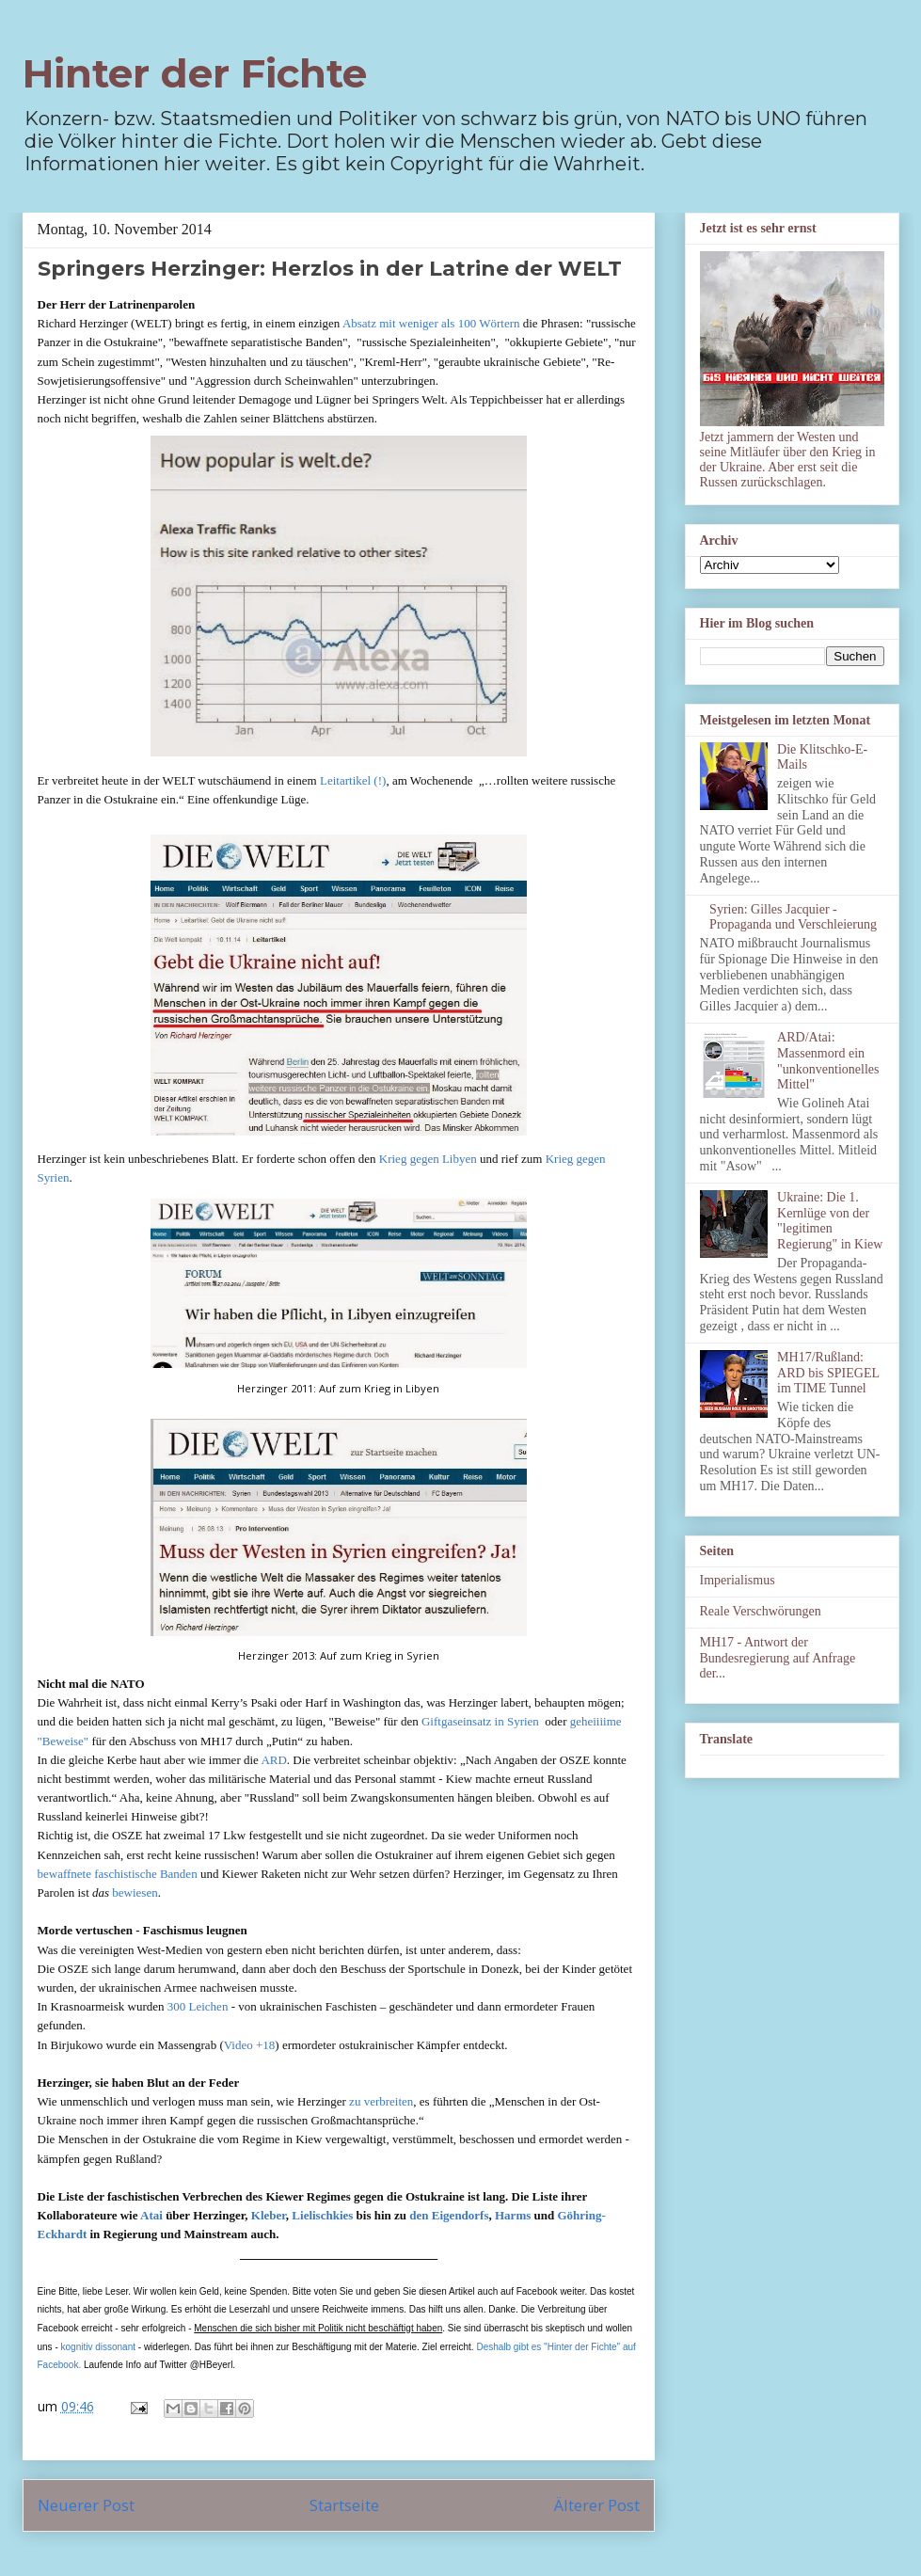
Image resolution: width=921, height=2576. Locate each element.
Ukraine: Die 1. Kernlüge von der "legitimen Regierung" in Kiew (829, 1220)
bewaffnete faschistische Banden (118, 1874)
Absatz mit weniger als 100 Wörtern (431, 323)
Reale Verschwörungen (760, 1611)
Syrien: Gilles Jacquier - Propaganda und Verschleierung (793, 917)
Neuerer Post (86, 2505)
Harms (513, 2215)
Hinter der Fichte (195, 73)
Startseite (344, 2505)
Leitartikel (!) (353, 780)
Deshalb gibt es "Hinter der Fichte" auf (555, 2347)
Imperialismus (737, 1580)
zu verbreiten (381, 2101)
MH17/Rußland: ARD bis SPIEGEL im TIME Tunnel (828, 1373)
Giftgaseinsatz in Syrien (480, 1721)
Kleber (268, 2215)
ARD (273, 1760)
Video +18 (250, 2045)
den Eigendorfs (448, 2215)
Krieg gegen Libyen (428, 1159)
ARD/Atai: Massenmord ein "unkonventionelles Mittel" (828, 1060)
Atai (151, 2215)
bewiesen (134, 1892)
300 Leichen (198, 2006)
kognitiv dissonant (98, 2347)
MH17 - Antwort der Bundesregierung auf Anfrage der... (778, 1658)
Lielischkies (322, 2215)
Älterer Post (597, 2505)
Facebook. (60, 2365)
